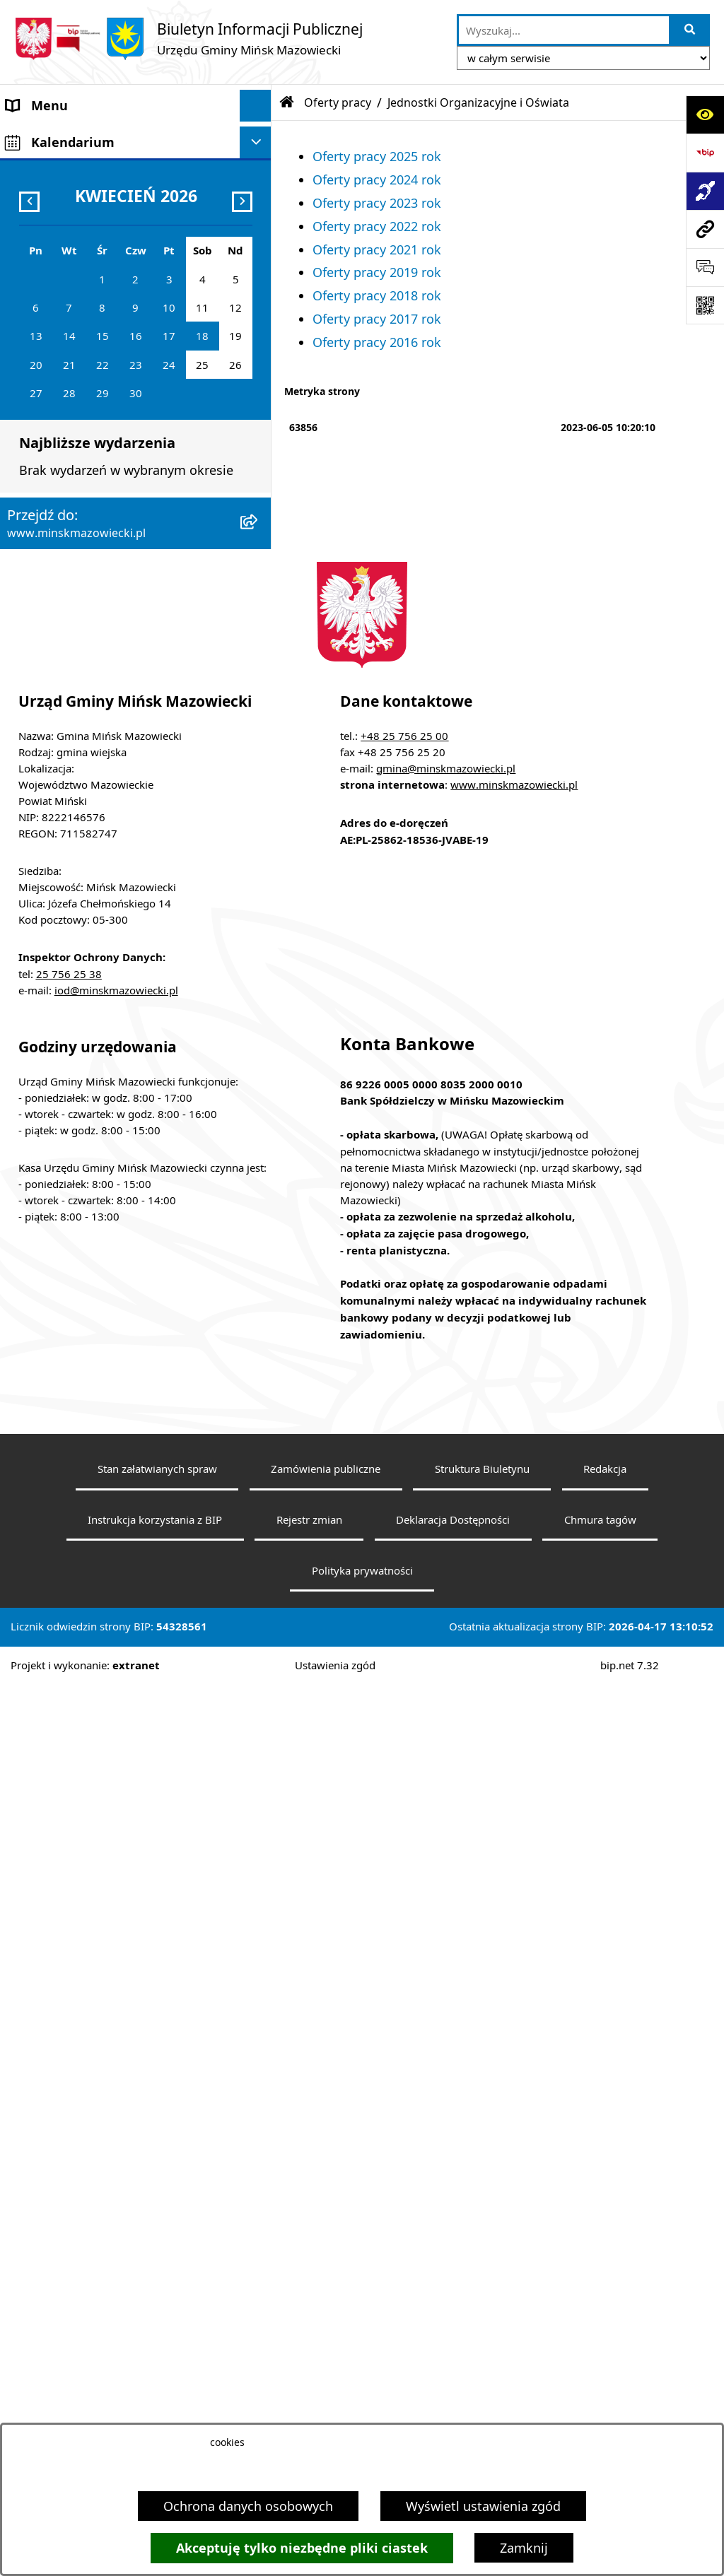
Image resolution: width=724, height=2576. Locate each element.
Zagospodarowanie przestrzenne (104, 506)
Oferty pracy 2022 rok (377, 226)
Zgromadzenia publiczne (79, 887)
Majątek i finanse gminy (78, 410)
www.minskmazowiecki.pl (514, 1676)
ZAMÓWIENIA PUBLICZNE (83, 442)
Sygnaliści (36, 951)
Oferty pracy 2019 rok (377, 272)
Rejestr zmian (309, 2411)
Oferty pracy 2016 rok (377, 342)
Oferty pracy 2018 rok (377, 295)
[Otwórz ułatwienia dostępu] (705, 114)
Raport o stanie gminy (72, 855)
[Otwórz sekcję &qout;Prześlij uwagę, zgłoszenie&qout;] (705, 267)
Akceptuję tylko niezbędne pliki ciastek (302, 2548)
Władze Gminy (49, 168)
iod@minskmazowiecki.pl (116, 1881)
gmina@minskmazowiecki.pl (445, 1659)
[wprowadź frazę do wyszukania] (564, 30)
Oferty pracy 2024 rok (377, 179)
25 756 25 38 (69, 1865)
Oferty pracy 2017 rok (377, 318)
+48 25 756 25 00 (404, 1627)
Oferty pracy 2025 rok (377, 156)
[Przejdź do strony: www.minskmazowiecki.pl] (705, 229)
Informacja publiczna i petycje (96, 601)
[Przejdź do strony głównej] (188, 38)
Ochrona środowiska (68, 537)
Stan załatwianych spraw (157, 2360)
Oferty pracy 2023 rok (377, 202)
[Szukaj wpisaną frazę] (690, 30)
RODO (24, 996)
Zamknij (524, 2547)
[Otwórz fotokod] (705, 305)
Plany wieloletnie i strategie (89, 633)
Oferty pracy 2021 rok (377, 249)
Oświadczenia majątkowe (82, 665)
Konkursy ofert (50, 792)
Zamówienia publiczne (325, 2360)
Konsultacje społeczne (72, 760)
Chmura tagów (600, 2411)
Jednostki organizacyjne (77, 327)
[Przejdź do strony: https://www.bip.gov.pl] (705, 153)
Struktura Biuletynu (482, 2360)
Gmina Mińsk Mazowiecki (82, 137)
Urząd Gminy (44, 264)
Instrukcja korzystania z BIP (155, 2411)
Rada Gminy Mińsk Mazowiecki (98, 200)
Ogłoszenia (39, 474)
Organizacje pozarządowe (82, 824)
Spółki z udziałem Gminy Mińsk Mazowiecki (99, 369)
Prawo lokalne (48, 296)
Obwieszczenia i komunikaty (91, 696)
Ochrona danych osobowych (248, 2506)
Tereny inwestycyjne (66, 919)
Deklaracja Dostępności (453, 2411)
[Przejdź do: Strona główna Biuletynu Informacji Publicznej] (287, 102)
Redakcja (604, 2360)
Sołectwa (33, 232)
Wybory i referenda (63, 728)
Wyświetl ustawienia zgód (483, 2506)
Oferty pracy (43, 569)
